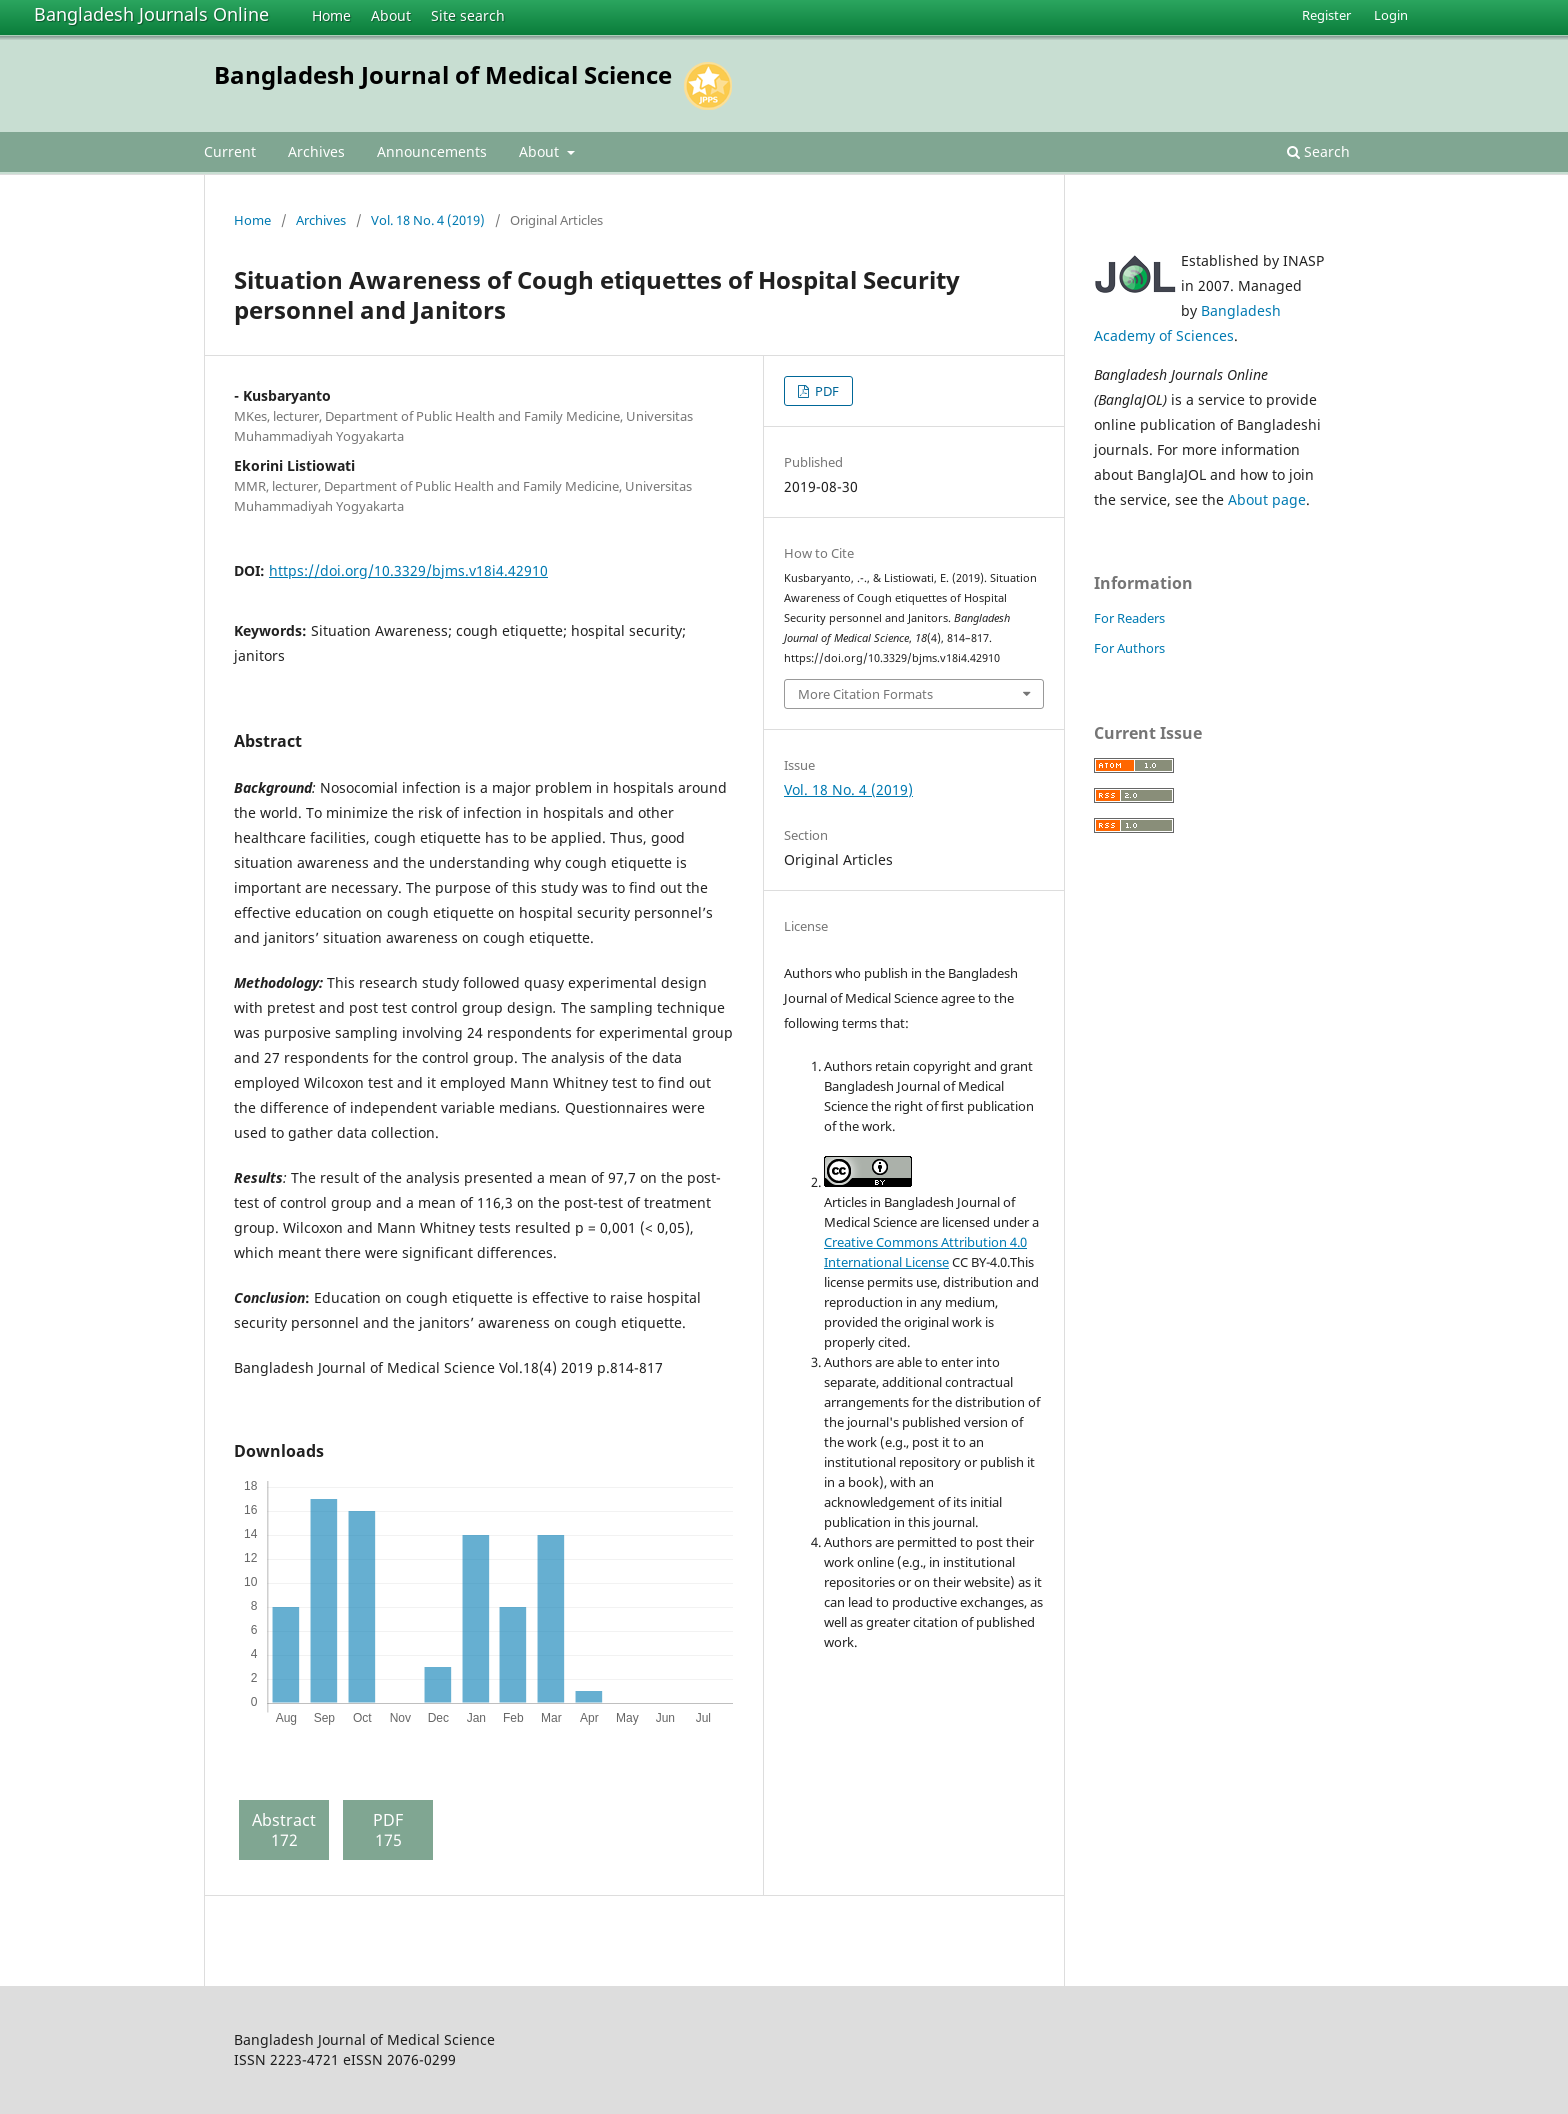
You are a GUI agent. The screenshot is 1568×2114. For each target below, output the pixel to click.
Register (1326, 15)
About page (1267, 499)
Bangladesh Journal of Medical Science (443, 74)
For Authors (1129, 648)
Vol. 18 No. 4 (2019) (428, 220)
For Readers (1129, 618)
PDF (825, 391)
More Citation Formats (865, 694)
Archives (316, 151)
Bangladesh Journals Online (151, 14)
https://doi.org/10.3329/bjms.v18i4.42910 (408, 570)
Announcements (432, 151)
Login (1391, 15)
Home (331, 15)
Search (1318, 151)
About (391, 15)
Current (230, 151)
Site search (468, 15)
